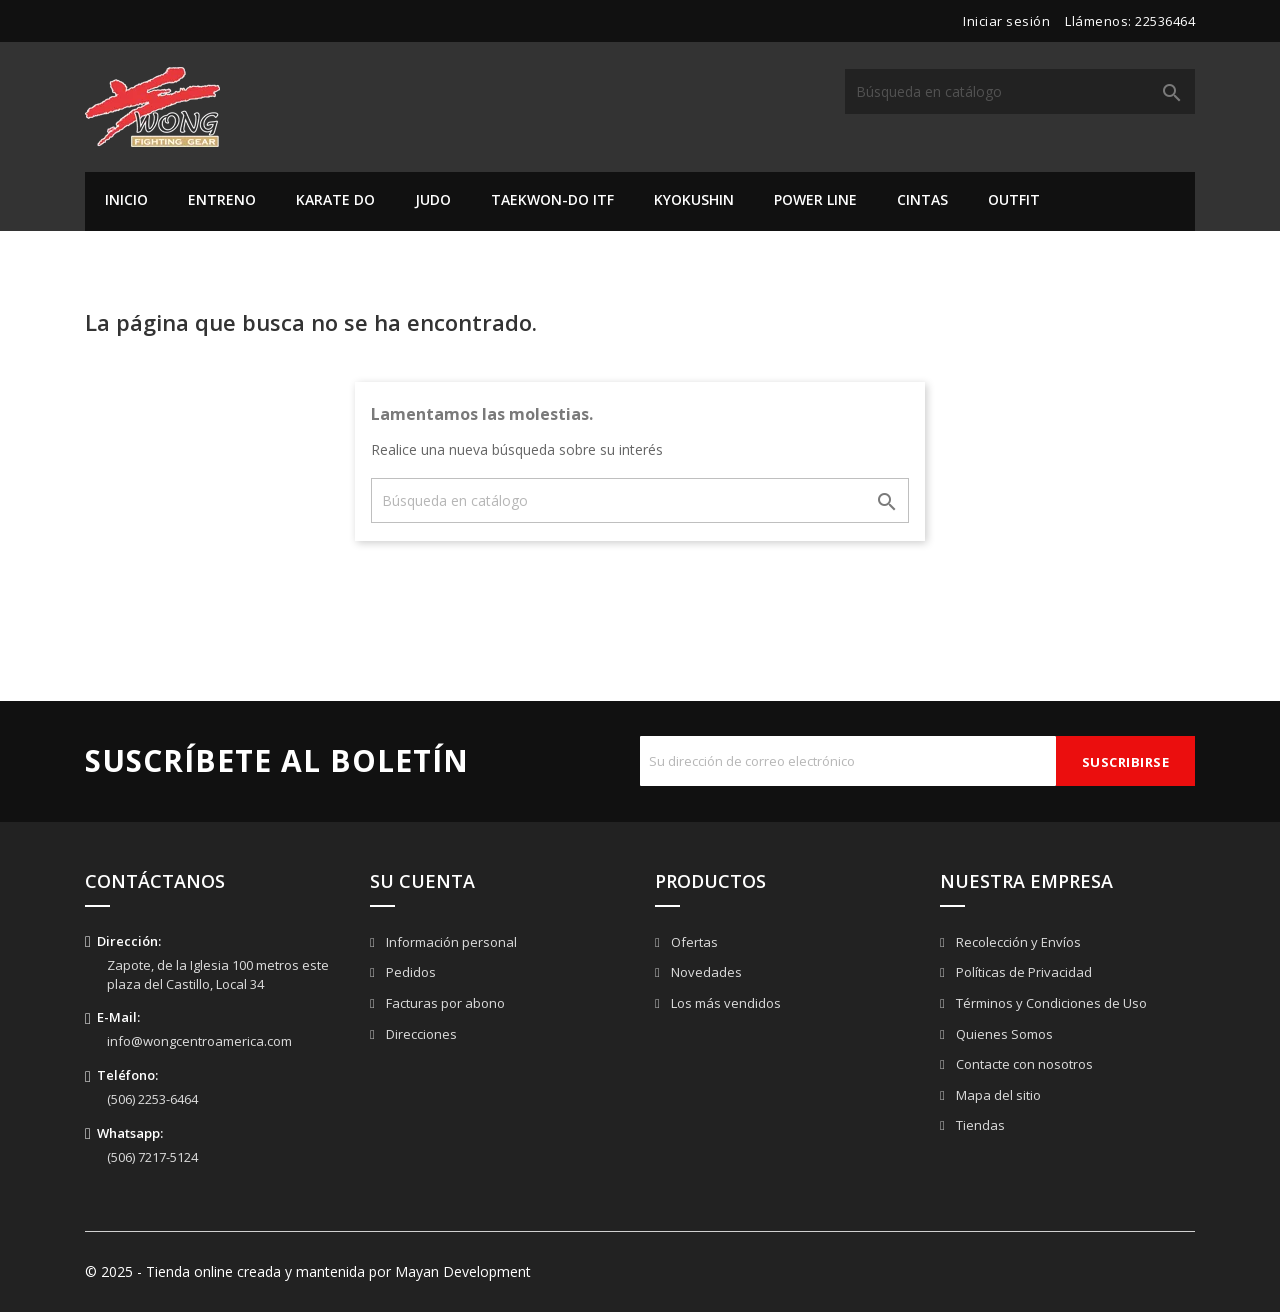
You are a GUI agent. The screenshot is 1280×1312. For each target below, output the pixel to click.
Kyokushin (694, 199)
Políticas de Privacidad (1022, 972)
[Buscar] (1020, 91)
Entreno (222, 199)
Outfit (1014, 199)
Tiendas (979, 1125)
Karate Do (335, 199)
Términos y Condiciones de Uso (1050, 1003)
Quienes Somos (1003, 1034)
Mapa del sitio (997, 1095)
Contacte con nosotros (1023, 1064)
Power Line (815, 199)
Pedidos (409, 972)
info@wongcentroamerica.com (199, 1041)
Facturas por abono (444, 1003)
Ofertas (693, 942)
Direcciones (420, 1034)
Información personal (450, 942)
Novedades (705, 972)
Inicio (126, 199)
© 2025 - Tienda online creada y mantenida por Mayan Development (308, 1271)
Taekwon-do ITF (552, 199)
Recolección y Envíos (1017, 942)
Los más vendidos (724, 1003)
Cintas (922, 199)
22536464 (1165, 21)
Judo (433, 199)
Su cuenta (422, 881)
